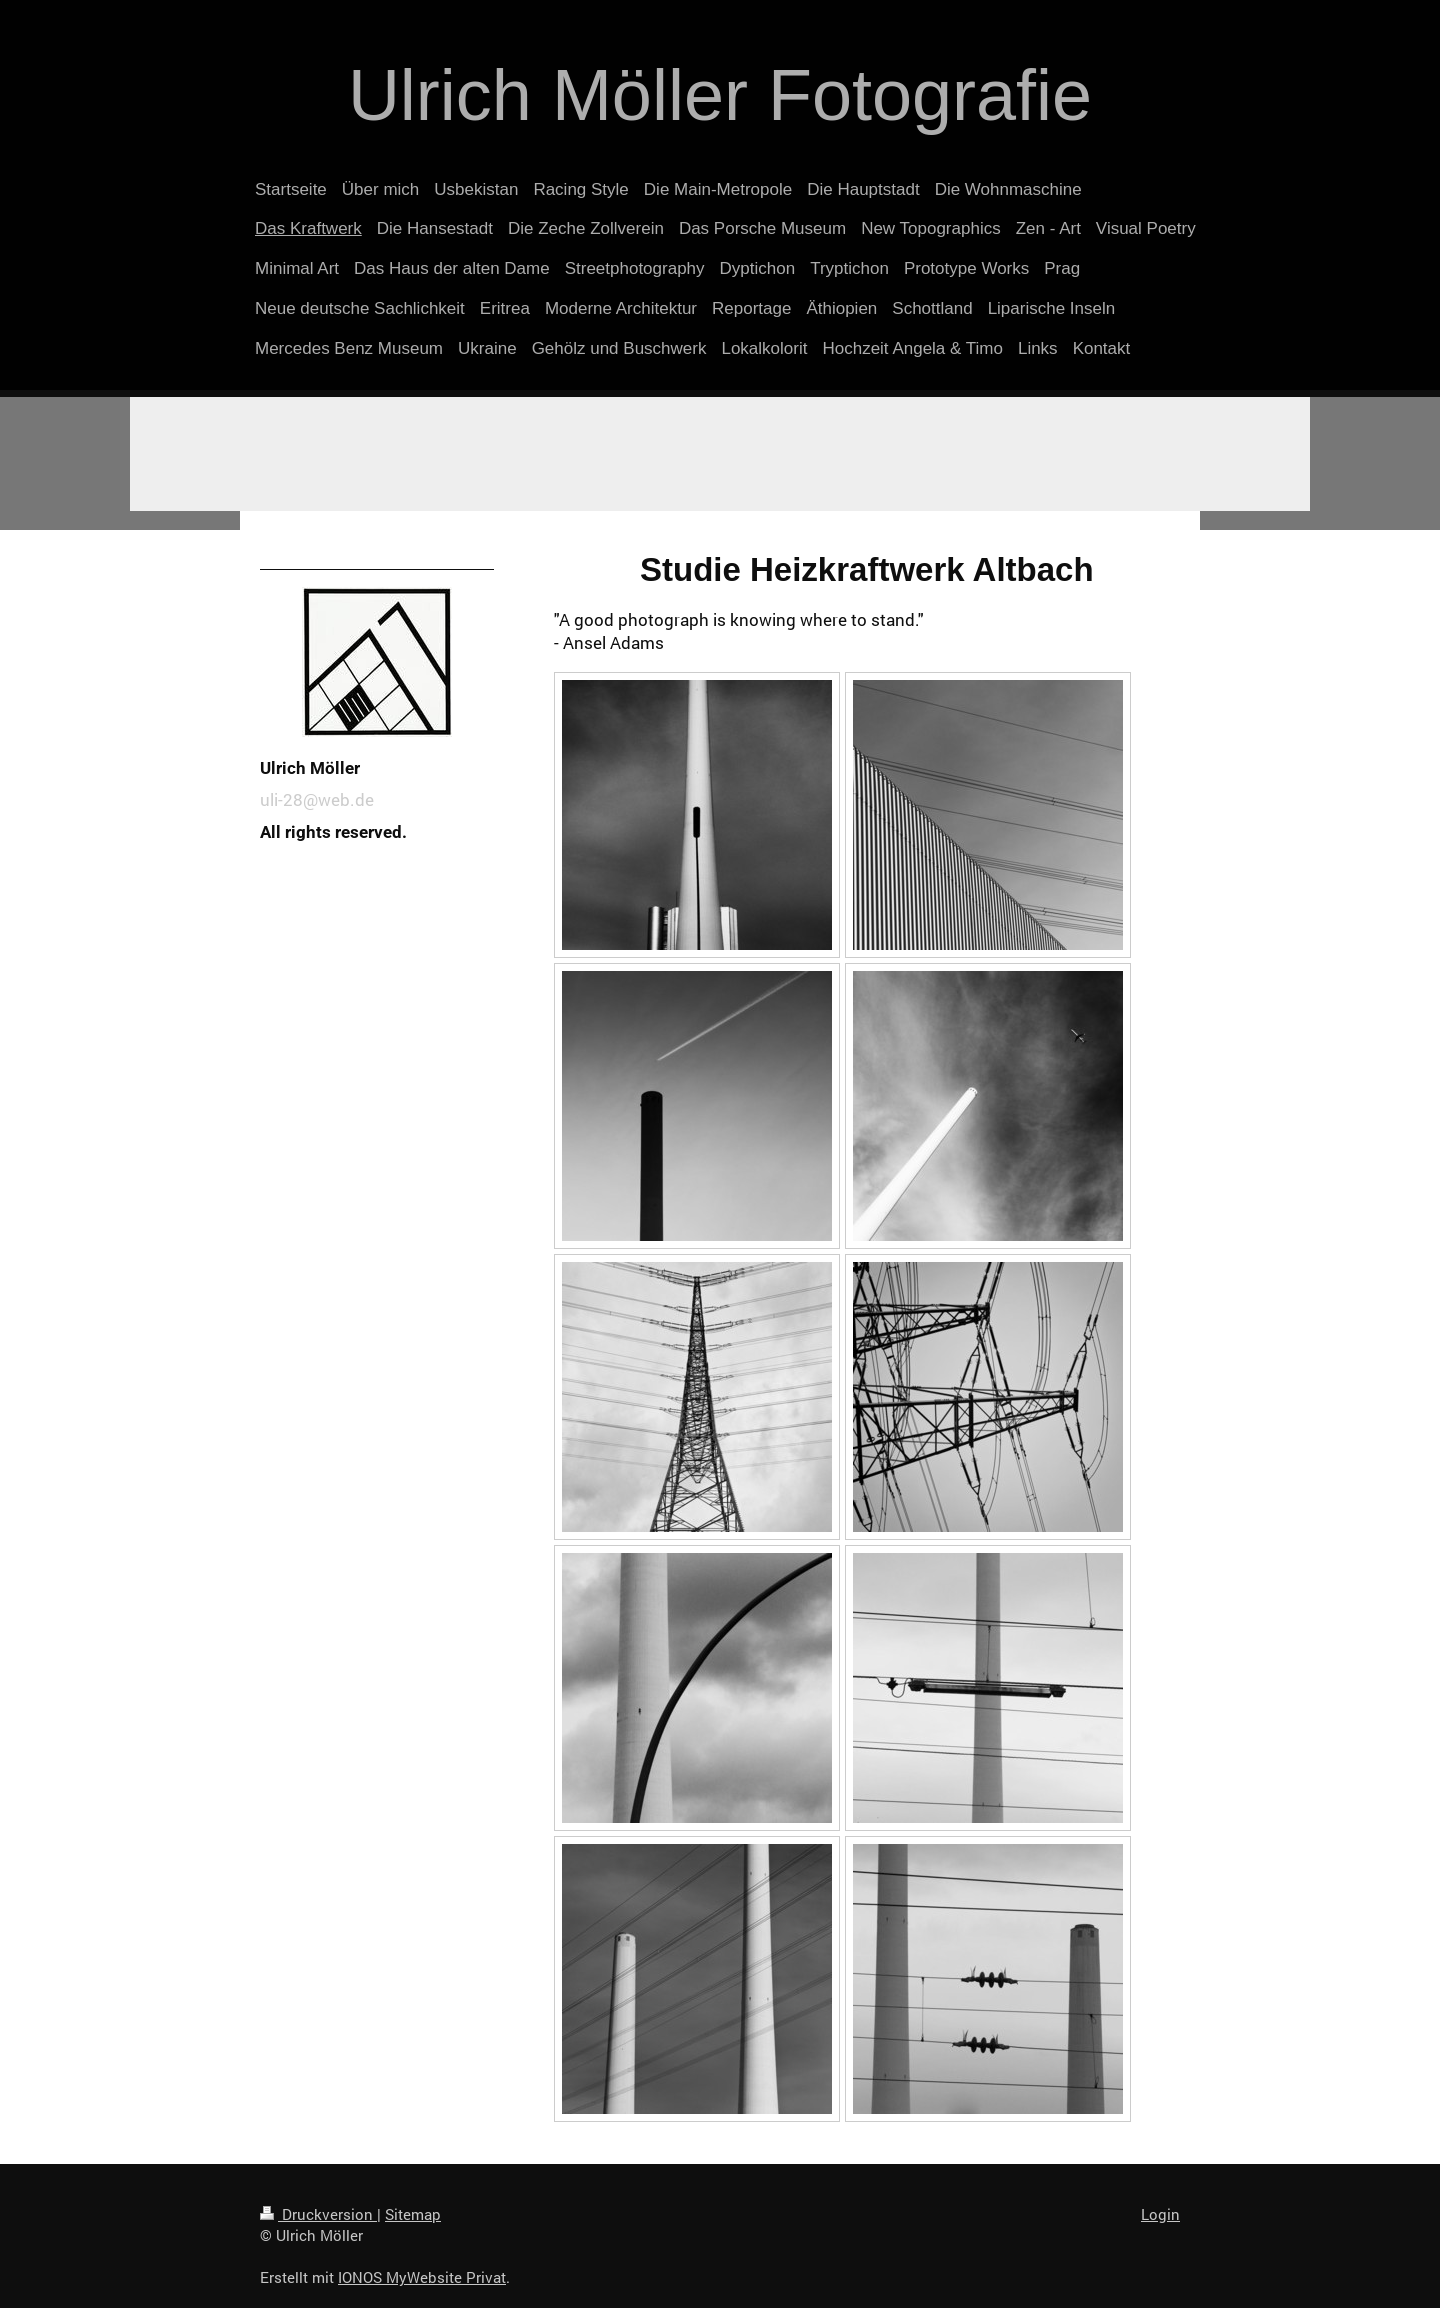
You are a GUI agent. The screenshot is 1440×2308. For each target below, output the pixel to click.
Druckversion (318, 2214)
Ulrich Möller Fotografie (720, 95)
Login (1160, 2214)
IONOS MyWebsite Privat (422, 2277)
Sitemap (413, 2214)
